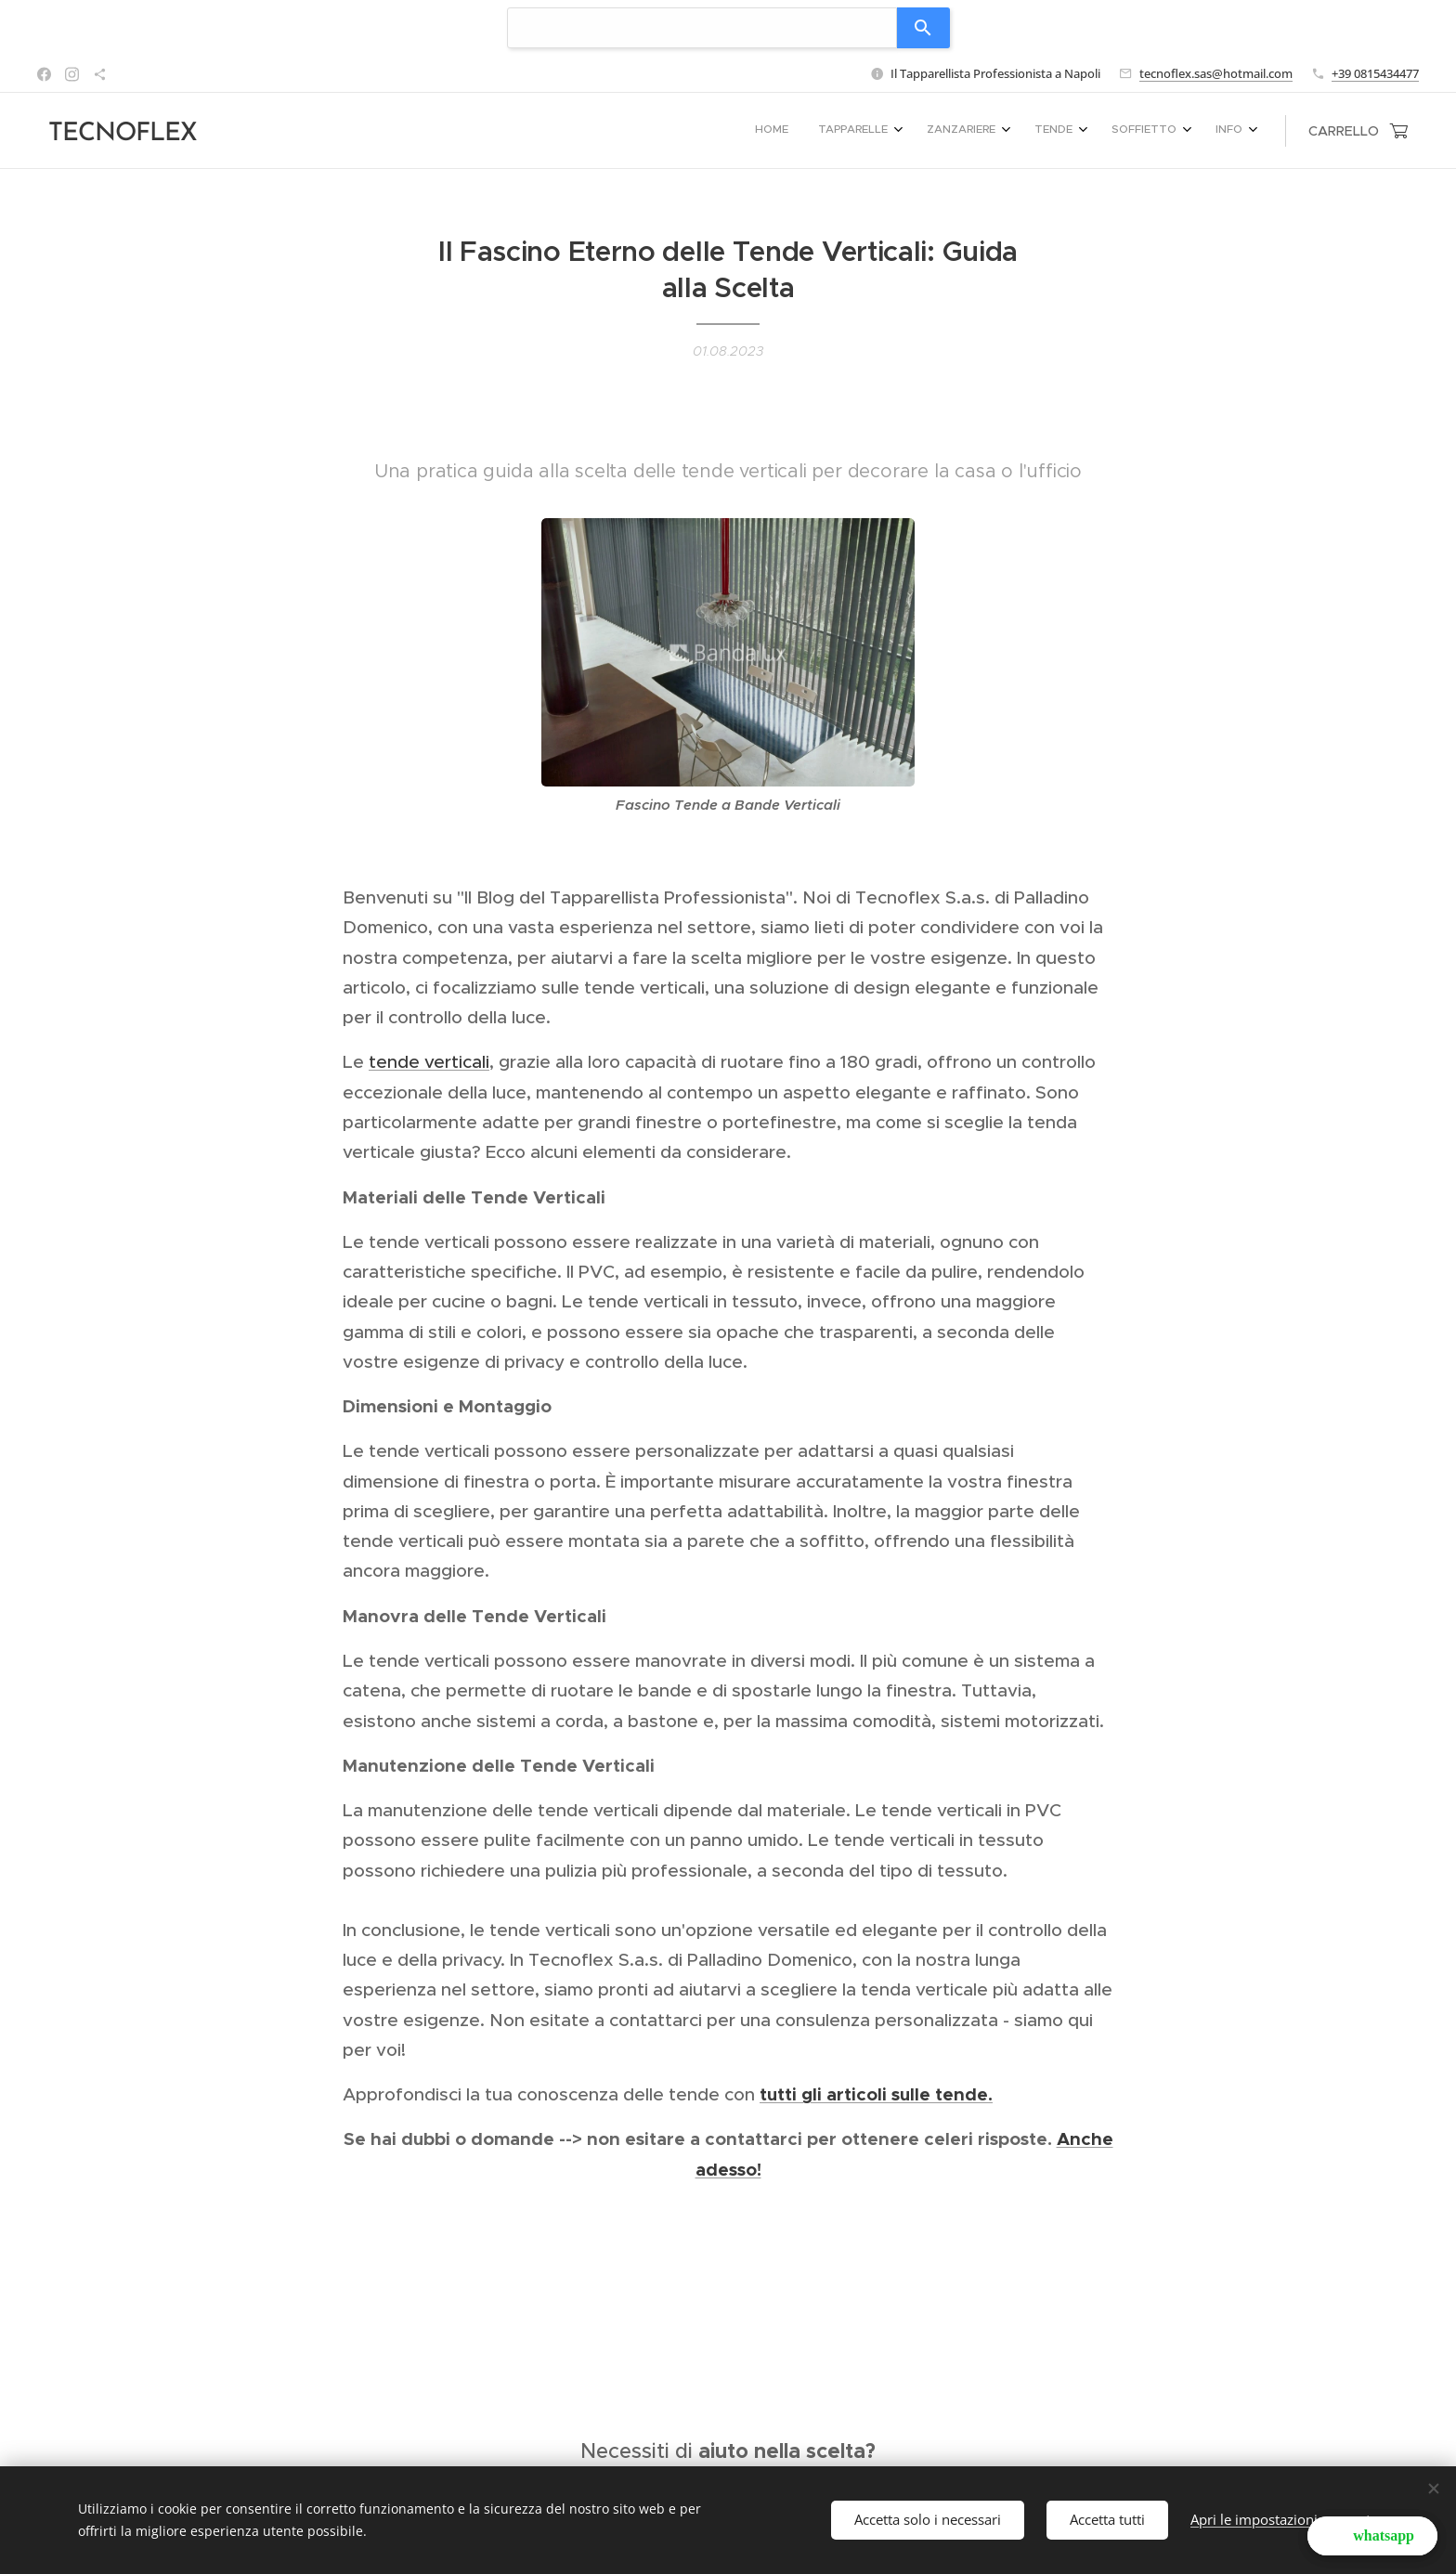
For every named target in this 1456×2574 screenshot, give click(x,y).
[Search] (923, 27)
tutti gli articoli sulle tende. (876, 2094)
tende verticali (429, 1061)
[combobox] (702, 27)
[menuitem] (1062, 131)
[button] (1372, 2535)
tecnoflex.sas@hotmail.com (1216, 73)
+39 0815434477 (1375, 73)
